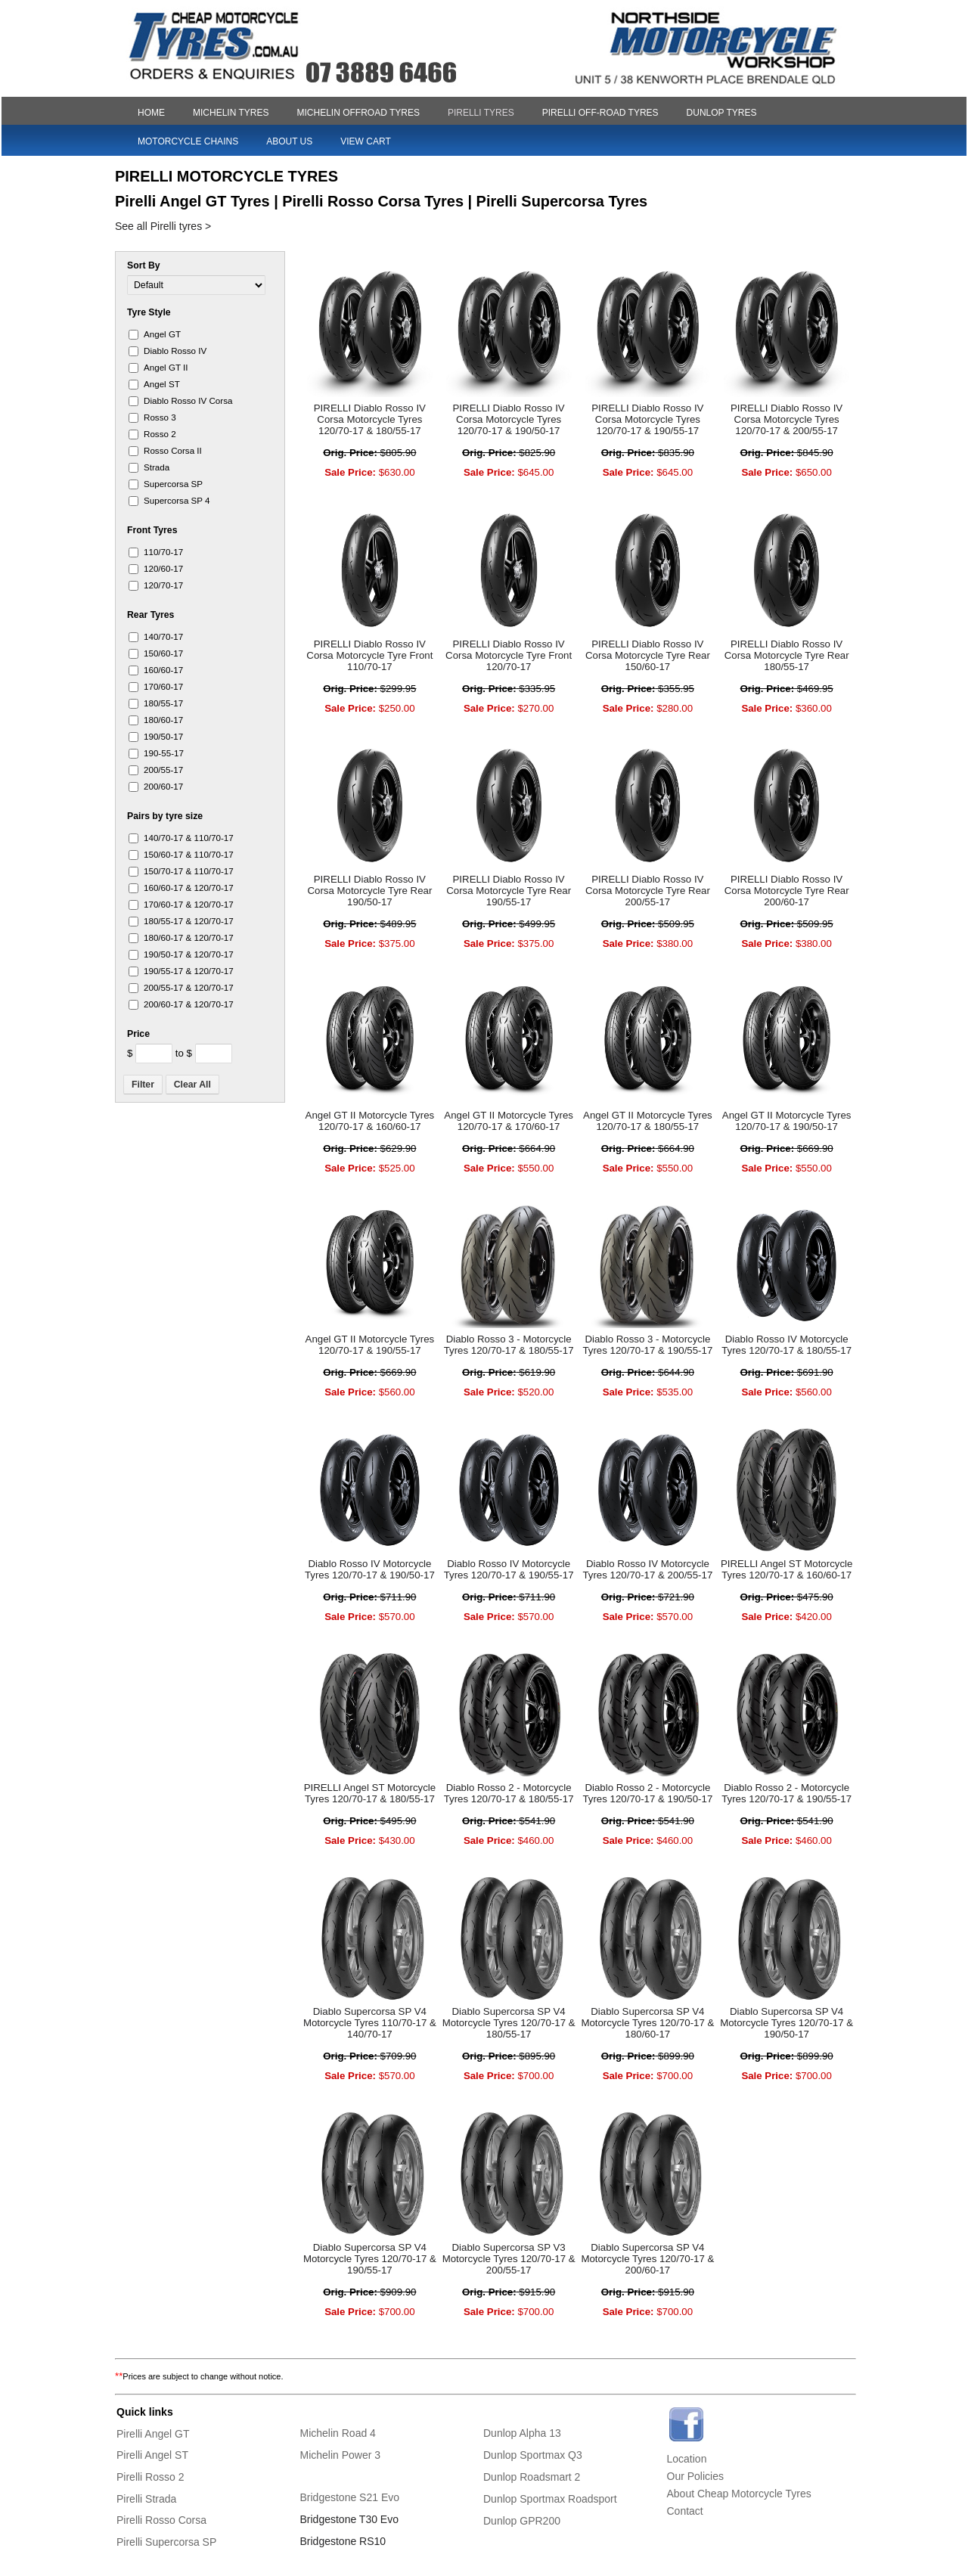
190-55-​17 (164, 753)
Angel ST (162, 384)
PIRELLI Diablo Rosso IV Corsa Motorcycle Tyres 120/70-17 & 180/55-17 (370, 419)
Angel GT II (166, 367)
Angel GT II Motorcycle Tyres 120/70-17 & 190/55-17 (370, 1344)
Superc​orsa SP (173, 484)
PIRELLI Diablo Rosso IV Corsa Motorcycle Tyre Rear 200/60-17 (786, 891)
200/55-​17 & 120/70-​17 (189, 987)
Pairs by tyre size (165, 816)
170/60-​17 (163, 686)
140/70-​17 (163, 636)
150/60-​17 (163, 653)
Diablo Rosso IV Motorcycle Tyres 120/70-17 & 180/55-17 (786, 1344)
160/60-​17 (163, 670)
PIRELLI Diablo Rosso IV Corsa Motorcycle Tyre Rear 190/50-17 (369, 891)
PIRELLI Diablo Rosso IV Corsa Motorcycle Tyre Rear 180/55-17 (786, 655)
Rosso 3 (160, 417)
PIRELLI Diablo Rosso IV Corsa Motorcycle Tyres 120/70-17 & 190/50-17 (509, 419)
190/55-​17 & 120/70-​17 (189, 971)
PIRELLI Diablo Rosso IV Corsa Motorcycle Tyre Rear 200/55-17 (647, 891)
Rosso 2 (160, 434)
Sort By (143, 265)
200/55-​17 (163, 769)
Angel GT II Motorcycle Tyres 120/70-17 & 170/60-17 (508, 1121)
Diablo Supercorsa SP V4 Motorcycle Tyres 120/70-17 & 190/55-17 (369, 2259)
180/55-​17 (163, 703)
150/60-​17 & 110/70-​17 (189, 854)
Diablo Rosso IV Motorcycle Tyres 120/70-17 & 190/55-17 (509, 1569)
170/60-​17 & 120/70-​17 (189, 904)
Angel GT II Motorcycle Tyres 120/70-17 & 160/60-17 (370, 1121)
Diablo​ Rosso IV (175, 350)
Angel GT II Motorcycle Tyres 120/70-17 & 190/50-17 (787, 1121)
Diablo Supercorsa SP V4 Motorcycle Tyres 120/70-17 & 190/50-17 (786, 2023)
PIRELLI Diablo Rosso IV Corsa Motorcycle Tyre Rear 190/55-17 (508, 891)
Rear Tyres (150, 615)
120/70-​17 (163, 585)
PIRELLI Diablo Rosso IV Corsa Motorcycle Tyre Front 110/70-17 (369, 655)
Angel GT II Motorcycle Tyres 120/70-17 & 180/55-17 (647, 1121)
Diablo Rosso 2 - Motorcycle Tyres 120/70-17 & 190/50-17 (647, 1793)
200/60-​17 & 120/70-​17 (189, 1004)
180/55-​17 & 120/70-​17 (189, 921)
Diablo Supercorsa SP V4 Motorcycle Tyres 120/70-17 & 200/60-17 (647, 2259)
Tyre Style (149, 312)
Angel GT (162, 334)
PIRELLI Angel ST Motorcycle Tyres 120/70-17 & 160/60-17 (787, 1569)
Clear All (192, 1084)
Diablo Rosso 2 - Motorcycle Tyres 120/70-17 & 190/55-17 (786, 1793)
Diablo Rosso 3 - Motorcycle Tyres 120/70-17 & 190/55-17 (647, 1344)
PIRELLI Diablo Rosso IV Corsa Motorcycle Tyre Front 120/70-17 (508, 655)
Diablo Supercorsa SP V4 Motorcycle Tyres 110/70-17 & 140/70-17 (369, 2023)
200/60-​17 (163, 786)
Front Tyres (152, 530)
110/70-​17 (163, 552)
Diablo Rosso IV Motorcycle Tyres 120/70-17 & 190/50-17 (370, 1569)
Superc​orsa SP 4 (177, 500)
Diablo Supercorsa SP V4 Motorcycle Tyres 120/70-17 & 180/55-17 (509, 2023)
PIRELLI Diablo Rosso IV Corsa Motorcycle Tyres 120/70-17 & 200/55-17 (786, 419)
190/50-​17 (163, 736)
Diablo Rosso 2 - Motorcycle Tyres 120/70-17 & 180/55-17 (509, 1793)
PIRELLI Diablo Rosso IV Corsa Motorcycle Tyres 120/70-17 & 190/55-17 (647, 419)
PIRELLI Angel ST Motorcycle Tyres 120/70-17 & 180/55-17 (370, 1793)
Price (138, 1034)
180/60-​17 (163, 720)
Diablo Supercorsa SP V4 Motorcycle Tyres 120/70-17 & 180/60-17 (647, 2023)
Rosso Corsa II (173, 450)
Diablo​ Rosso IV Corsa (188, 400)
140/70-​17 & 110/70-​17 (189, 838)
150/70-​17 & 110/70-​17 (189, 871)
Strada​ (156, 467)
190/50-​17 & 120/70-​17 (189, 954)
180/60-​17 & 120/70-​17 (189, 937)
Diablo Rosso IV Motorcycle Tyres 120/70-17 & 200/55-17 (647, 1569)
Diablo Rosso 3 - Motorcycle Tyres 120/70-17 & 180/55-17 (509, 1344)
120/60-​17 (163, 568)
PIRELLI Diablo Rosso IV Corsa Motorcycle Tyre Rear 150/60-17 (647, 655)
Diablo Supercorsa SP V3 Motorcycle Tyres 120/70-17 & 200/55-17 (509, 2259)
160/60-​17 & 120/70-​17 (189, 887)
